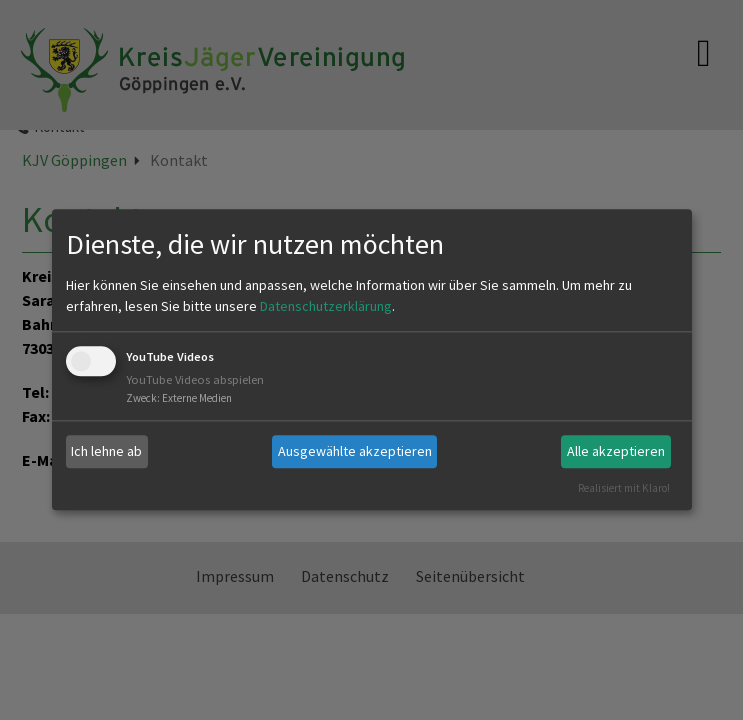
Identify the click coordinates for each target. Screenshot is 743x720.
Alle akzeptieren (616, 451)
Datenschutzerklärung (326, 306)
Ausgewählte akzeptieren (355, 451)
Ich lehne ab (106, 451)
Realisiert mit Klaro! (624, 488)
